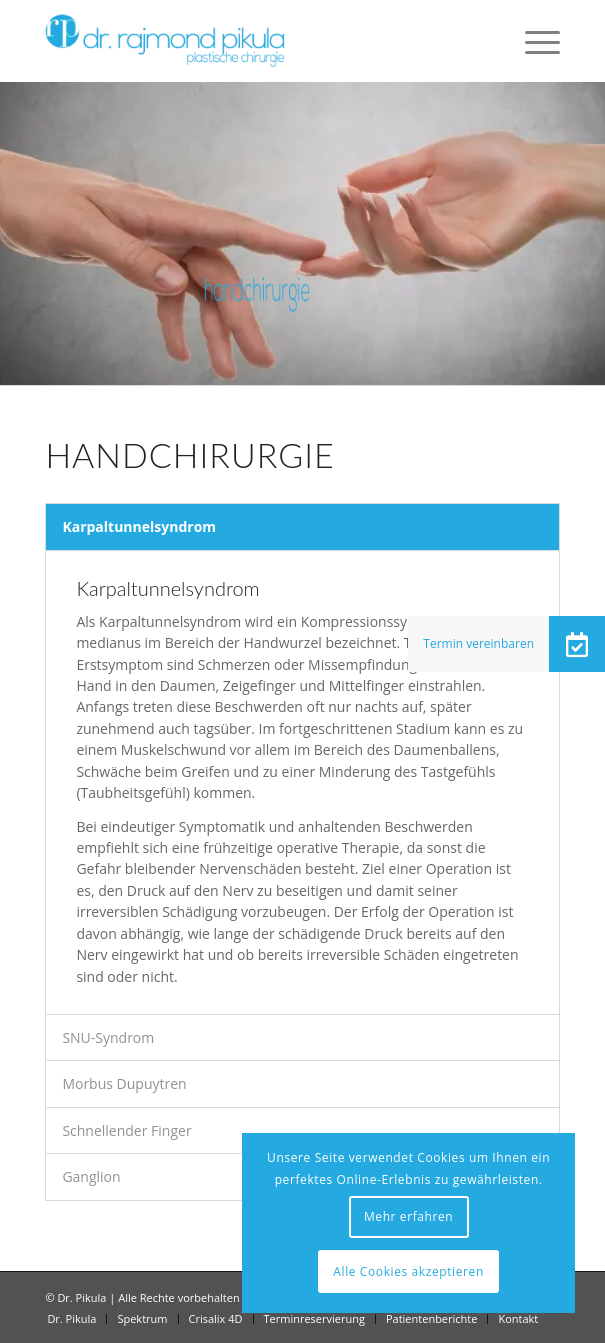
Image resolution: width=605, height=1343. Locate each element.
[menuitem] (532, 41)
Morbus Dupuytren (124, 1083)
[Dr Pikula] (250, 41)
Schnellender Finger (126, 1130)
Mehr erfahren (408, 1216)
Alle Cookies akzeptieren (408, 1271)
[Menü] (532, 41)
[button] (577, 644)
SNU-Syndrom (108, 1037)
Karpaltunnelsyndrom (139, 526)
